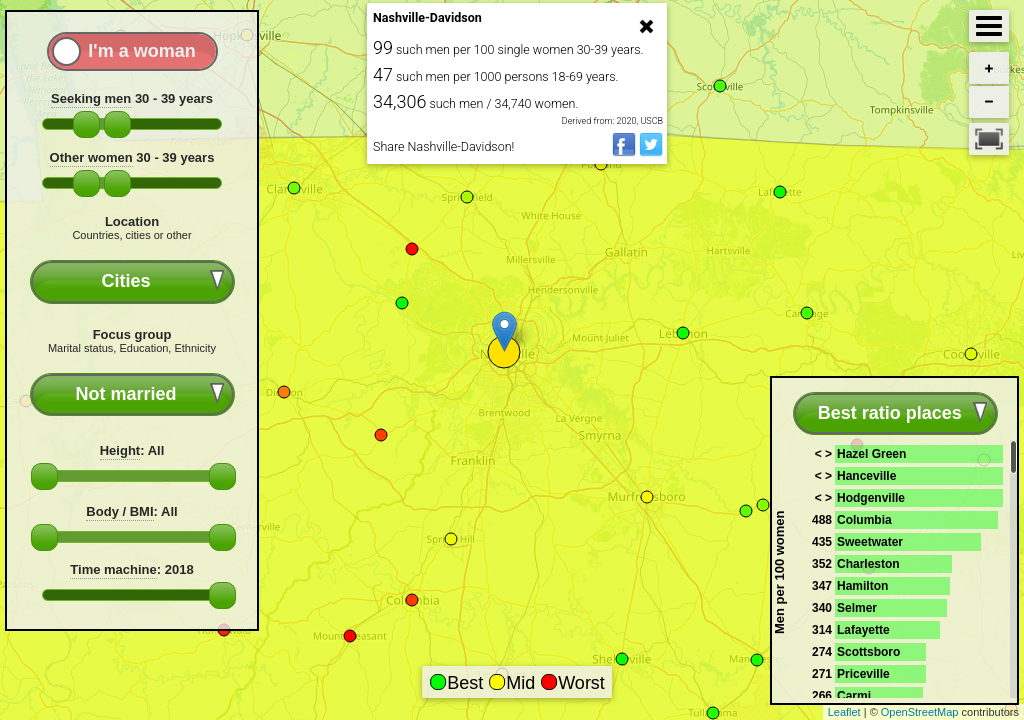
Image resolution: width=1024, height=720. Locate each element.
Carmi (854, 696)
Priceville (863, 674)
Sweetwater (870, 542)
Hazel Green (871, 454)
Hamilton (862, 586)
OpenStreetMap (920, 712)
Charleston (868, 564)
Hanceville (866, 476)
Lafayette (863, 630)
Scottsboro (868, 652)
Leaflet (844, 712)
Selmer (857, 608)
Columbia (864, 520)
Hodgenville (871, 498)
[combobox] (132, 281)
